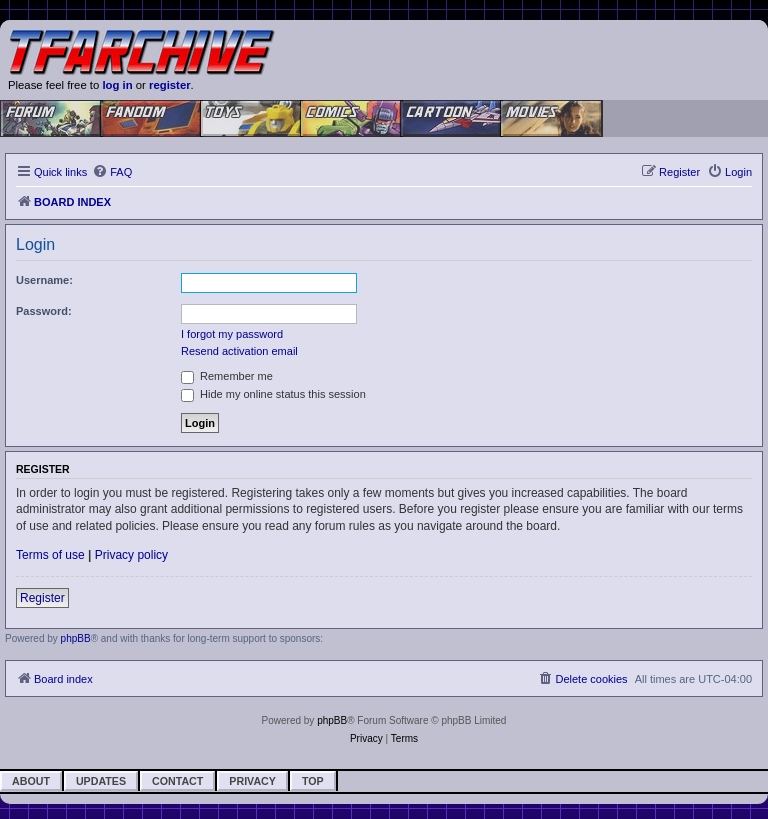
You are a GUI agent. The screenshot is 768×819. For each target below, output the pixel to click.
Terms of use (50, 555)
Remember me (227, 376)
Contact (177, 781)
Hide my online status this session (273, 394)
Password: (44, 311)
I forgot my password (232, 334)
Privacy (252, 781)
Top (313, 781)
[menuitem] (112, 172)
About (31, 781)
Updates (101, 781)
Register (42, 598)
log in (117, 85)
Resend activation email (239, 351)
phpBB (76, 638)
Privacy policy (131, 555)
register (170, 85)
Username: (44, 280)
